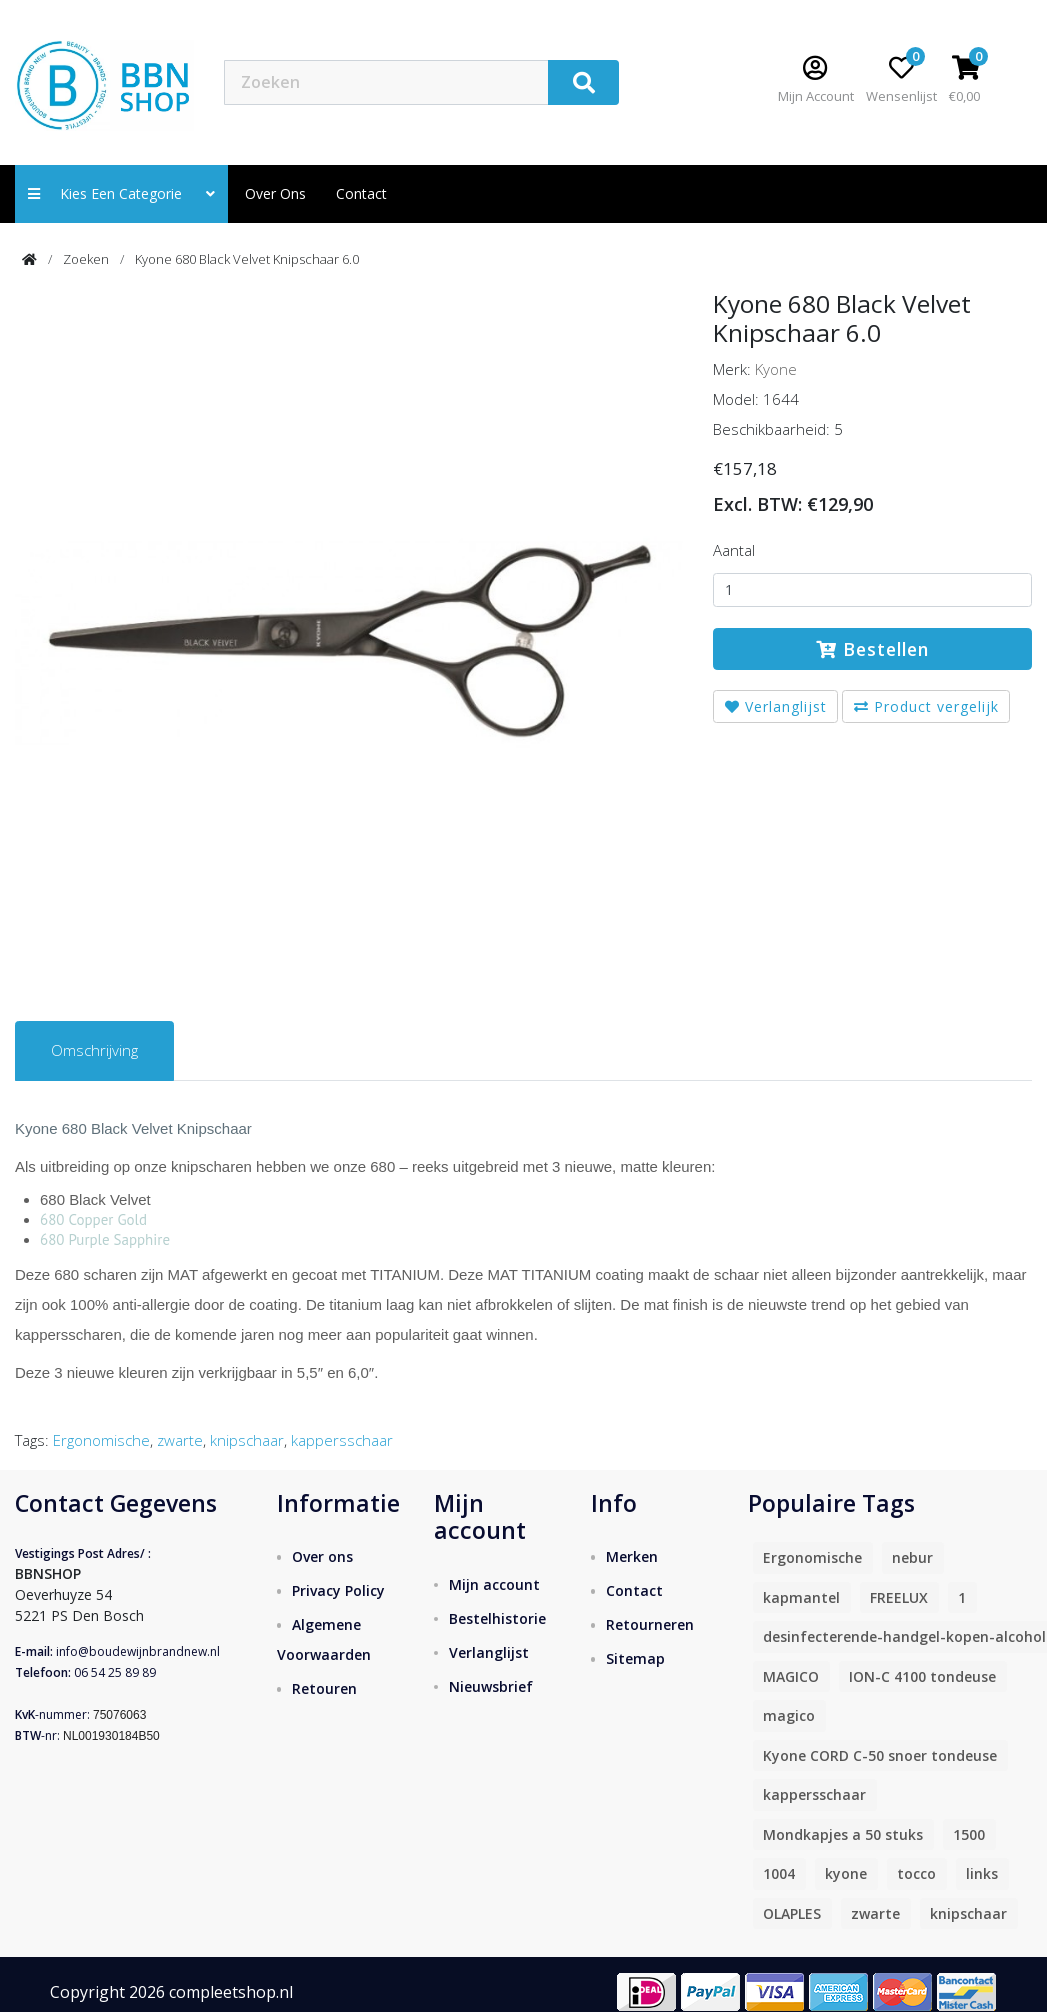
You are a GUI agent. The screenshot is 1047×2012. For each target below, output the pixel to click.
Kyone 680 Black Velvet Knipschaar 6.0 (247, 259)
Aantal (734, 550)
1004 (779, 1873)
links (982, 1873)
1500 (969, 1834)
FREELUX (899, 1597)
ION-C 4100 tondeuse (922, 1676)
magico (789, 1715)
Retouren (324, 1688)
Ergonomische (101, 1440)
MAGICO (791, 1676)
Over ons (275, 193)
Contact (634, 1590)
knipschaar (247, 1440)
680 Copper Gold (93, 1219)
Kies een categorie (121, 193)
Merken (632, 1556)
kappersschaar (342, 1440)
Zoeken (86, 259)
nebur (912, 1557)
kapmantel (801, 1597)
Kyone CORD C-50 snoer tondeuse (880, 1755)
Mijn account (494, 1584)
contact (361, 193)
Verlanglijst (776, 706)
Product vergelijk (926, 706)
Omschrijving (94, 1050)
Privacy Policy (338, 1590)
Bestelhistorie (497, 1618)
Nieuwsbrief (491, 1686)
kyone (846, 1873)
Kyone (776, 369)
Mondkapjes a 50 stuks (843, 1834)
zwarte (180, 1440)
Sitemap (635, 1658)
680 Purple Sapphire (105, 1239)
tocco (916, 1873)
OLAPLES (792, 1913)
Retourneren (650, 1624)
